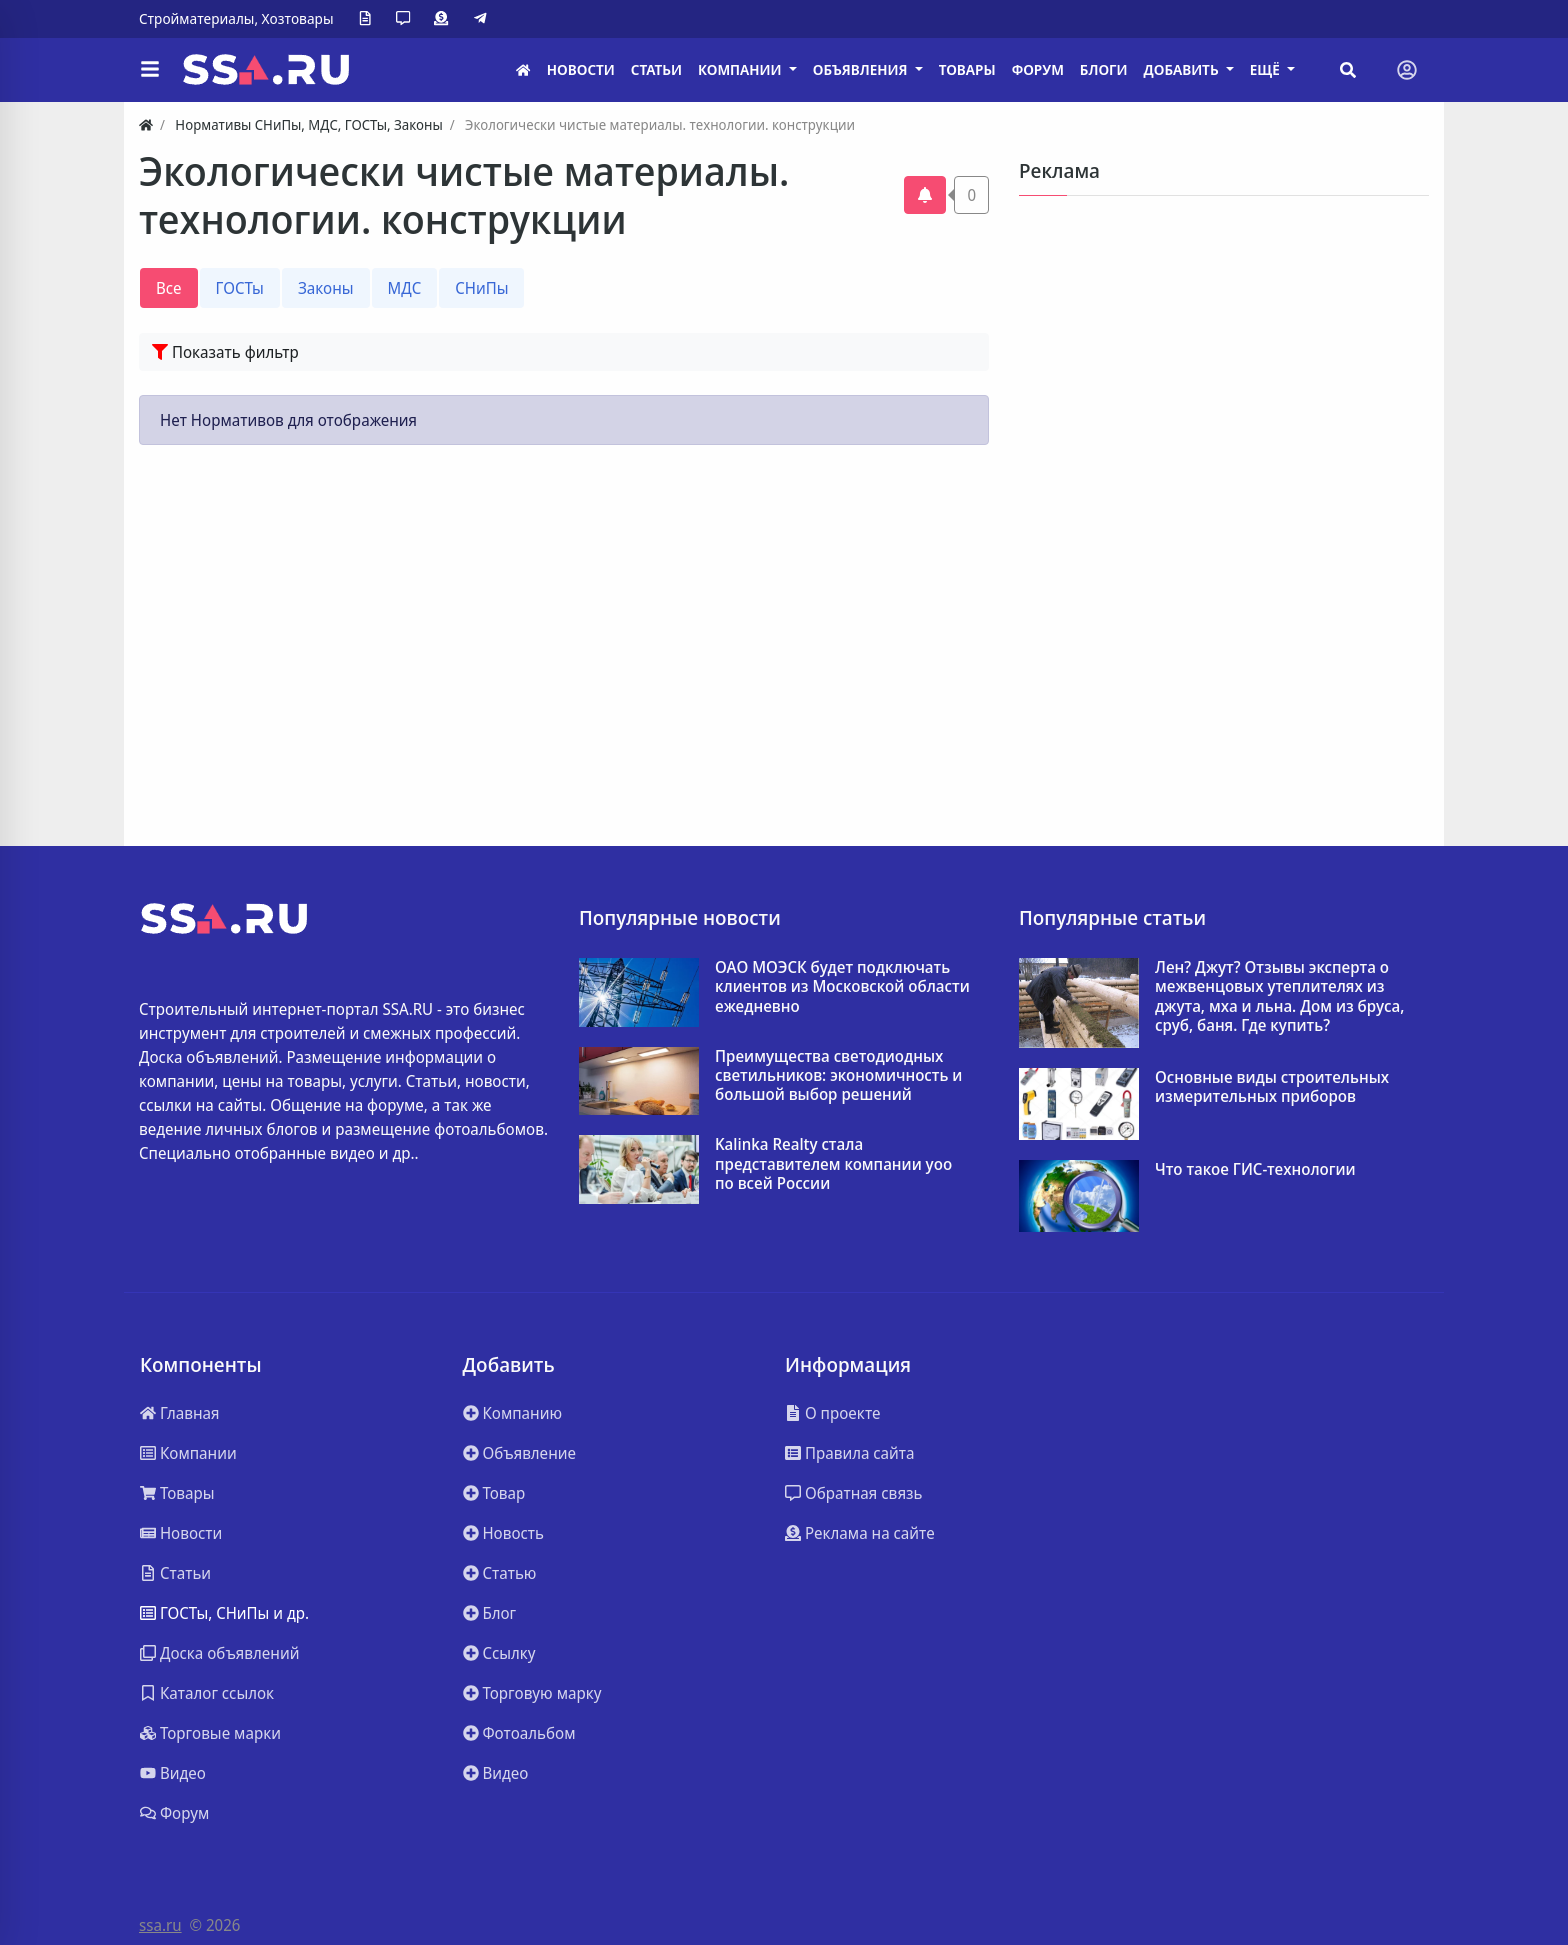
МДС (405, 288)
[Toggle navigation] (1407, 70)
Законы (326, 288)
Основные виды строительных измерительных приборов (1272, 1087)
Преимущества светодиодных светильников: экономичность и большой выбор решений (838, 1076)
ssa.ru (160, 1925)
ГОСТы (240, 288)
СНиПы (481, 288)
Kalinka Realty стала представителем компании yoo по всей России (833, 1164)
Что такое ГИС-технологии (1255, 1169)
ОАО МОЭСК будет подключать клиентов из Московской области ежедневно (842, 987)
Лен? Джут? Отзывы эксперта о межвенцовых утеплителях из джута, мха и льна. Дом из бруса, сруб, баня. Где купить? (1279, 996)
